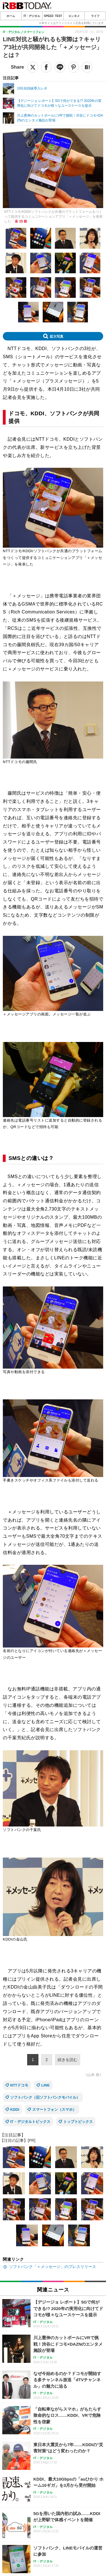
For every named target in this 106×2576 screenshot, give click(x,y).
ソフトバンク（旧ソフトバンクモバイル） (45, 2097)
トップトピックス (78, 2122)
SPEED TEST (53, 15)
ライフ (95, 15)
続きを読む (67, 2059)
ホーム (11, 15)
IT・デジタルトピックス (30, 2122)
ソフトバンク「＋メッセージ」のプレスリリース (52, 2266)
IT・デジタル (31, 15)
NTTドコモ (19, 2085)
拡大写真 (56, 336)
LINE (45, 2085)
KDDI (14, 2109)
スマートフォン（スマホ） (54, 2109)
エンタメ (74, 15)
